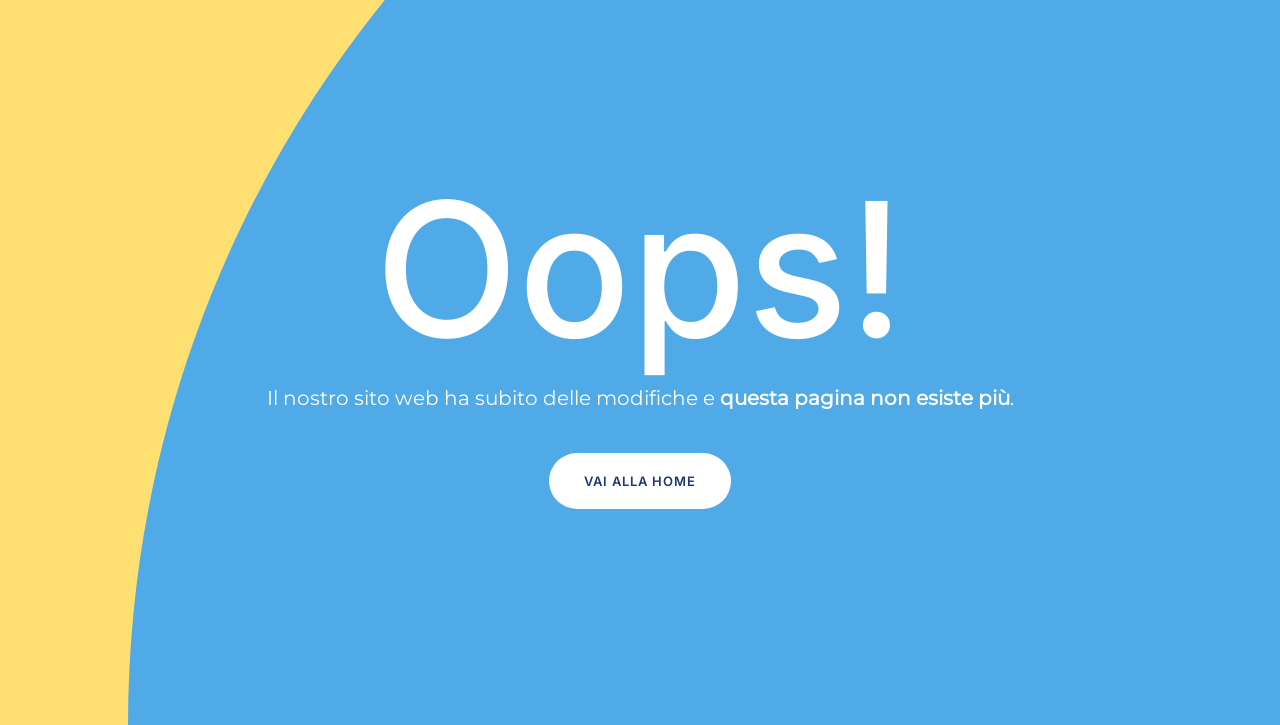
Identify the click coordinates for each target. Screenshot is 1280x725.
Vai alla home (640, 481)
